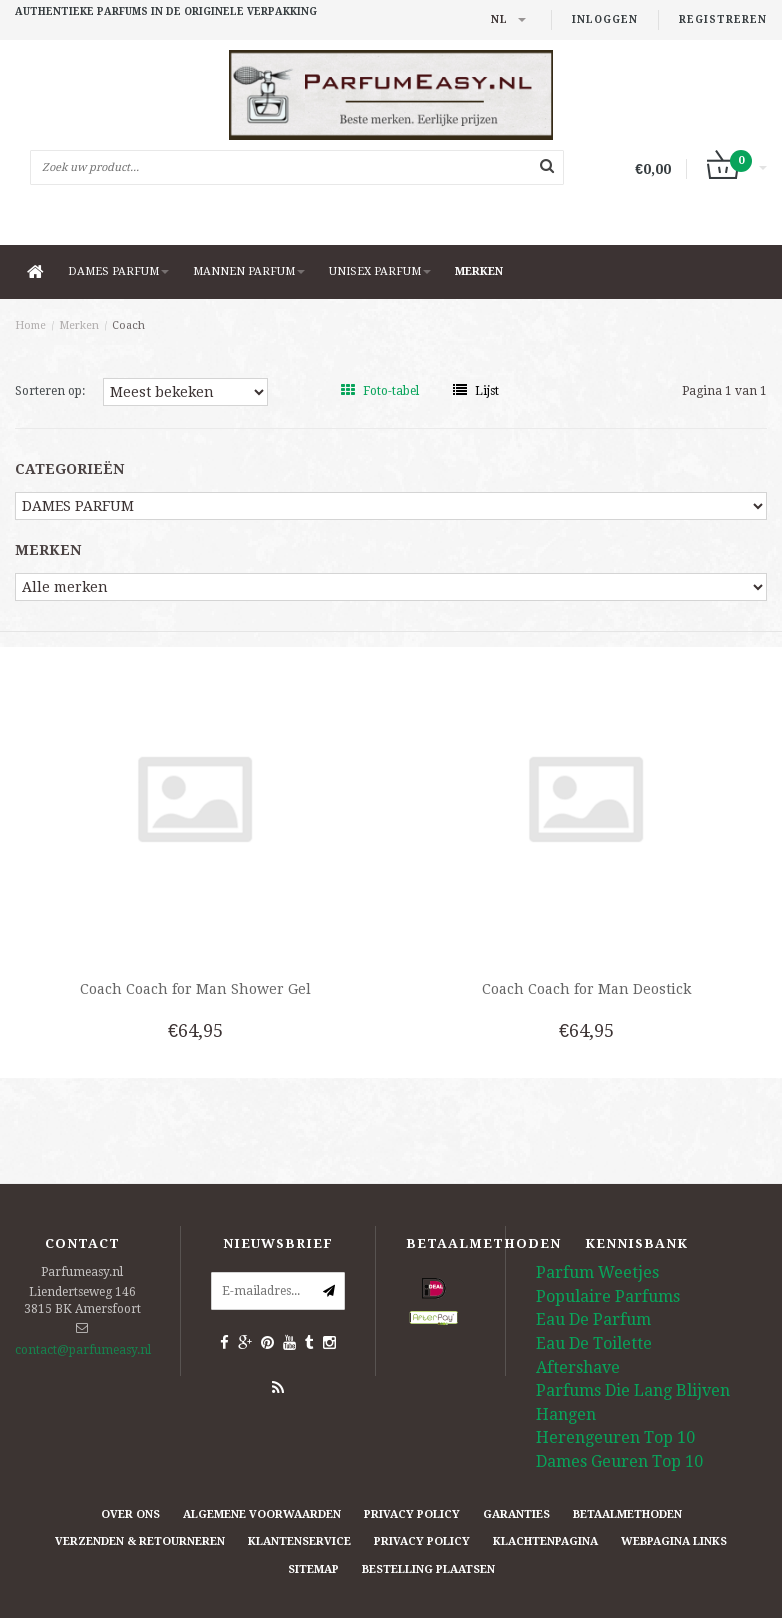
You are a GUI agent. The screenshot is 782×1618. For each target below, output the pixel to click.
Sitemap (313, 1569)
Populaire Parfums (608, 1296)
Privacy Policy (412, 1514)
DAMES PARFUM (118, 271)
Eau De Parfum (593, 1319)
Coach (128, 325)
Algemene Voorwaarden (262, 1514)
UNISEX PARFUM (380, 271)
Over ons (130, 1514)
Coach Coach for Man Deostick (586, 989)
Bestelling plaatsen (428, 1569)
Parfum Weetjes (597, 1272)
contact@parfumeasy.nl (83, 1350)
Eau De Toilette (594, 1343)
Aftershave (578, 1367)
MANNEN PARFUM (249, 271)
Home (30, 325)
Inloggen (605, 19)
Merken (479, 271)
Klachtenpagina (545, 1541)
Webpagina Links (674, 1541)
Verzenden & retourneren (140, 1541)
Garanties (516, 1514)
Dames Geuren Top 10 (619, 1461)
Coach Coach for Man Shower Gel (195, 989)
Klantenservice (299, 1541)
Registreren (723, 19)
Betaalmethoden (627, 1514)
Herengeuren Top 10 (615, 1437)
